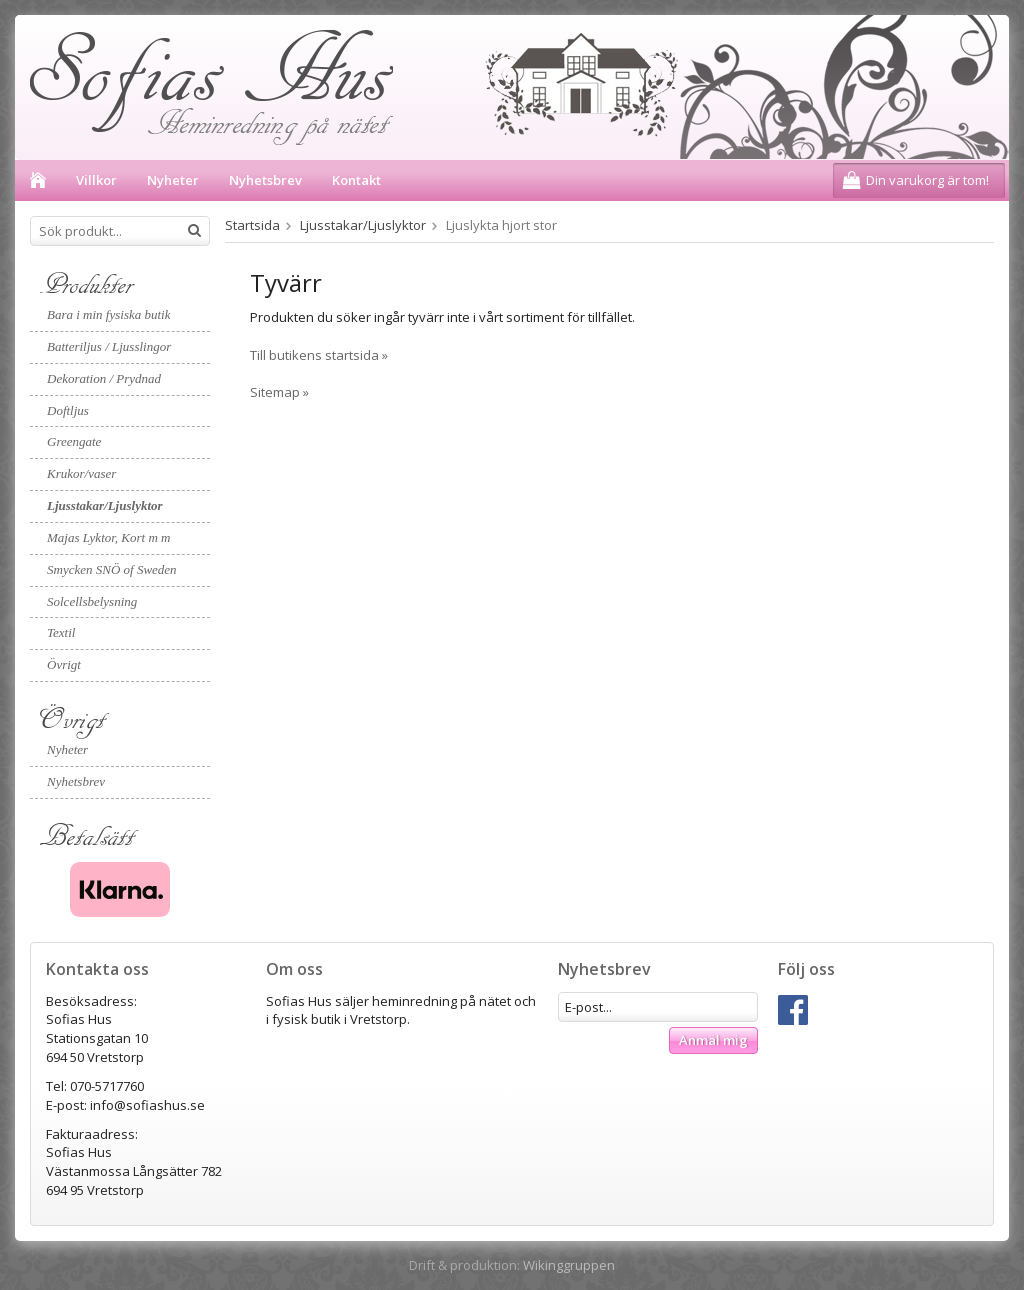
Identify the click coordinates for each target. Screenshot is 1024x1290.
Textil (61, 632)
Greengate (74, 441)
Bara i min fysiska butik (109, 314)
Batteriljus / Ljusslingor (109, 346)
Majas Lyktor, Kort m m (108, 537)
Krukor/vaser (81, 473)
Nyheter (173, 180)
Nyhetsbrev (265, 180)
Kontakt (356, 180)
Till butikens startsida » (319, 355)
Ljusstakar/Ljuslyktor (105, 505)
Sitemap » (279, 392)
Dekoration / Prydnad (104, 378)
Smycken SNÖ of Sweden (112, 569)
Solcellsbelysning (92, 601)
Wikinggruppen (569, 1265)
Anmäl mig (713, 1040)
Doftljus (68, 410)
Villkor (96, 180)
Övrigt (64, 664)
